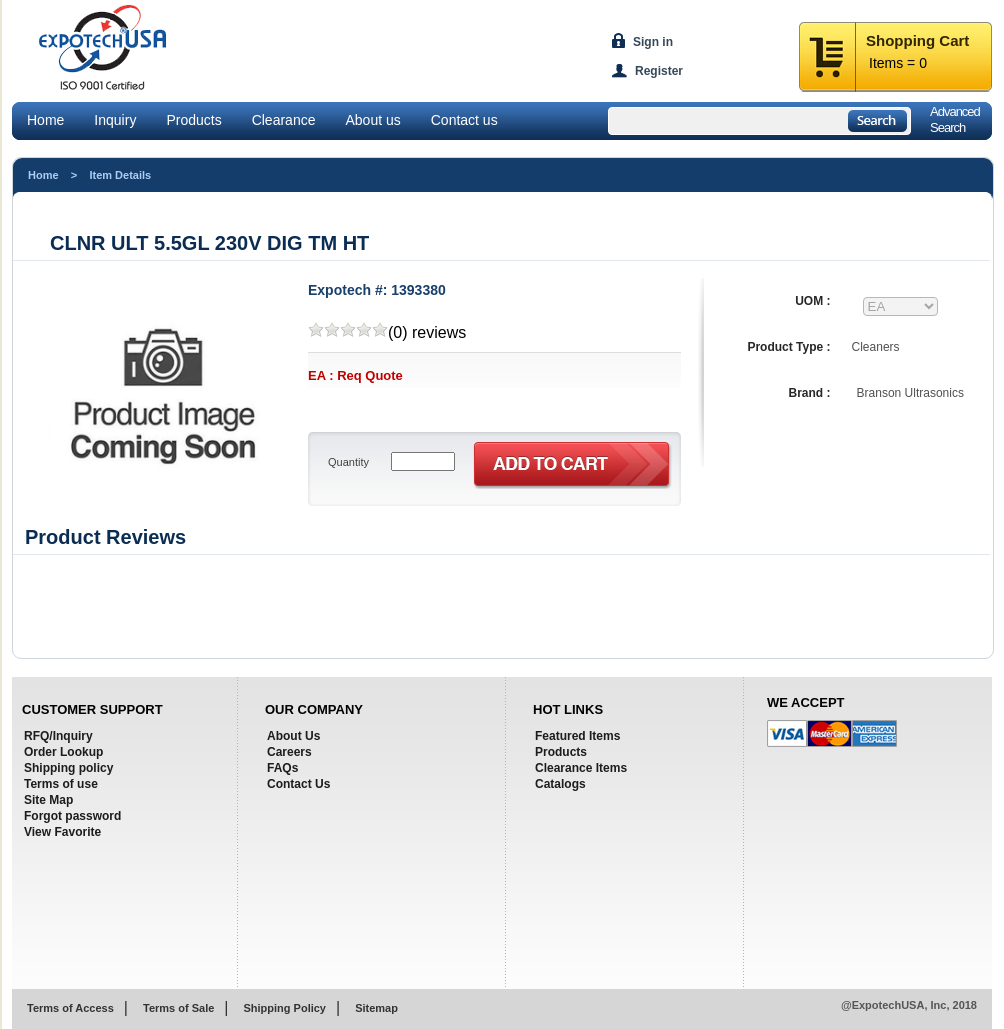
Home (45, 120)
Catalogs (560, 784)
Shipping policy (68, 768)
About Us (293, 736)
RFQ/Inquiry (58, 736)
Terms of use (61, 784)
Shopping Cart (917, 40)
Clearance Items (581, 768)
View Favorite (62, 832)
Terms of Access (70, 1008)
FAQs (282, 768)
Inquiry (115, 120)
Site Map (48, 800)
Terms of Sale (178, 1008)
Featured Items (577, 736)
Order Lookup (63, 752)
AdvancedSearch (955, 119)
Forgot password (72, 816)
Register (659, 71)
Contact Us (298, 784)
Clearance (284, 120)
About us (372, 120)
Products (193, 120)
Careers (289, 752)
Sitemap (376, 1008)
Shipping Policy (284, 1008)
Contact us (464, 120)
